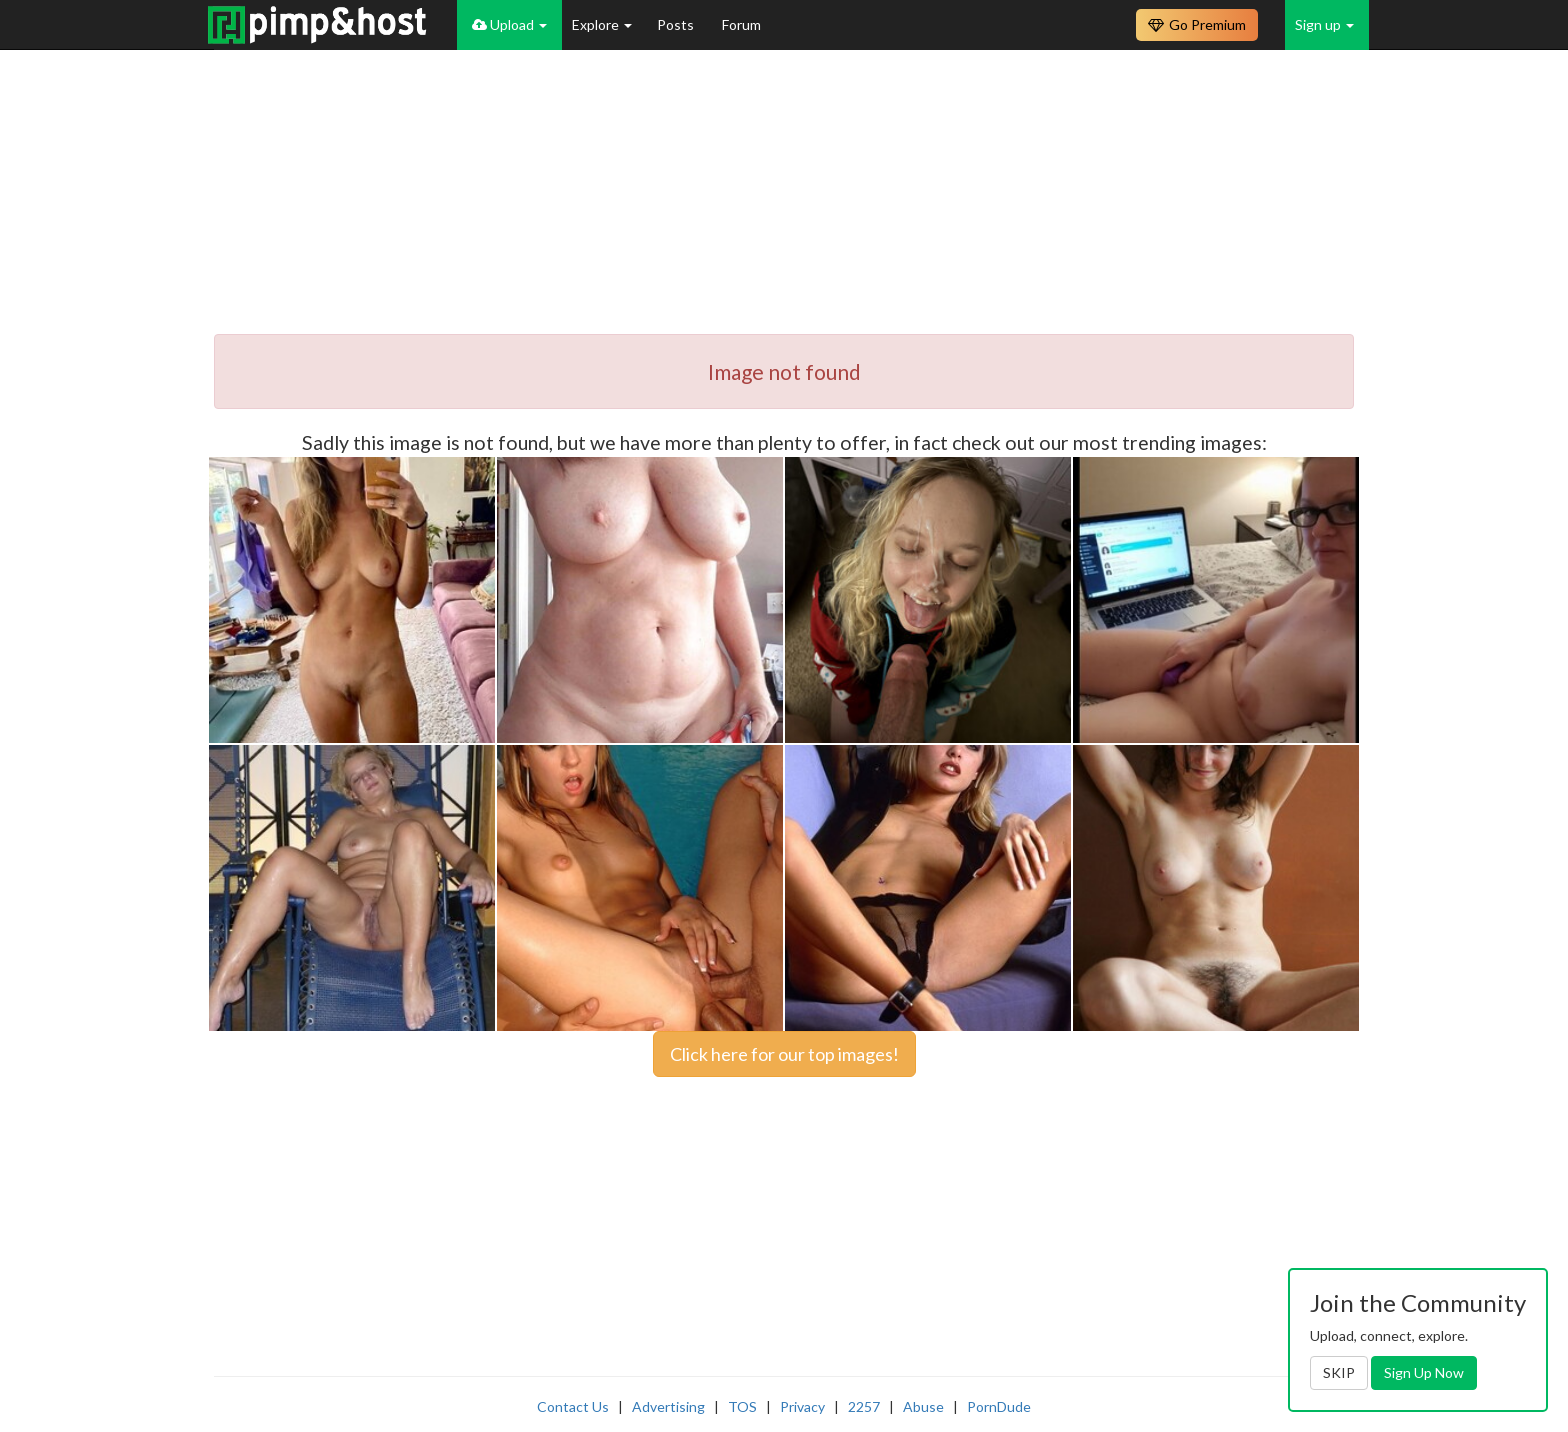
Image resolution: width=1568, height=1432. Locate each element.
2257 (864, 1406)
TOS (742, 1406)
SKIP (1339, 1372)
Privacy (802, 1406)
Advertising (668, 1406)
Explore (602, 24)
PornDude (999, 1406)
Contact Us (573, 1406)
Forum (741, 24)
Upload (509, 24)
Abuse (923, 1406)
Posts (677, 24)
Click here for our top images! (784, 1054)
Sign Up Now (1424, 1372)
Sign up (1324, 24)
